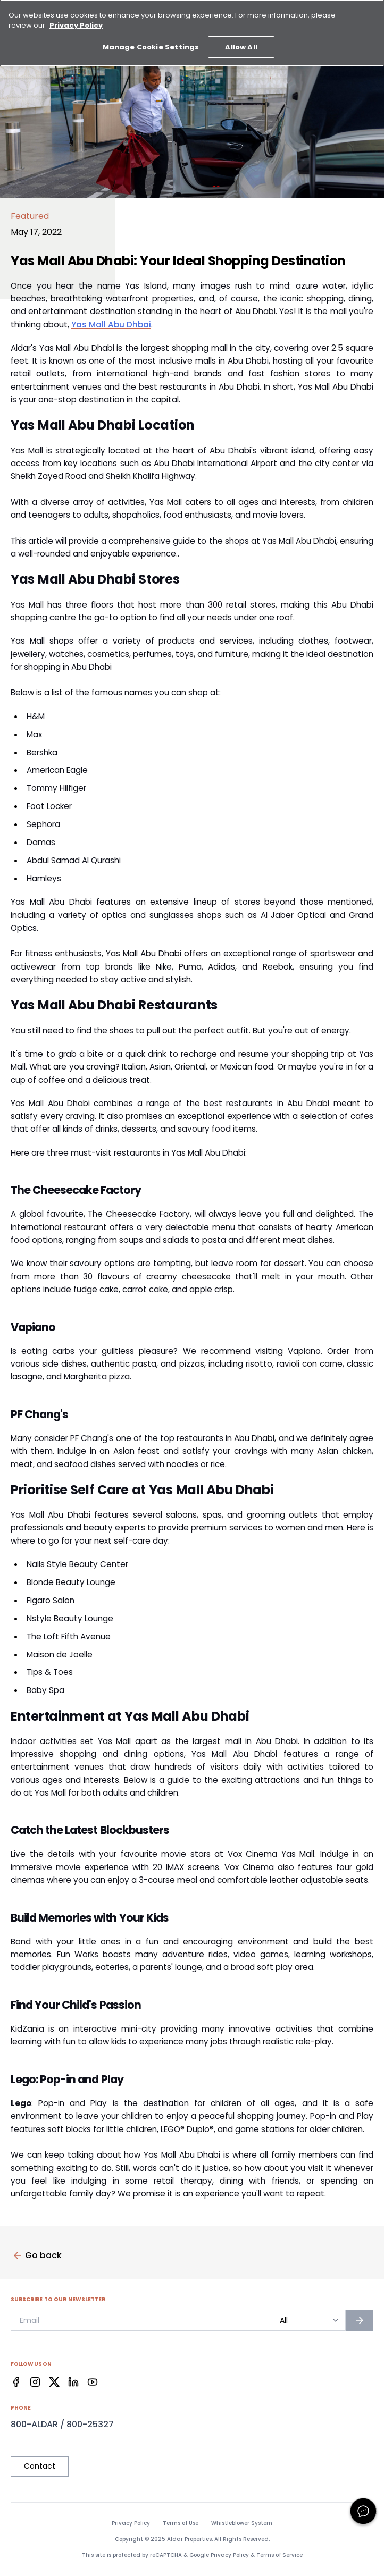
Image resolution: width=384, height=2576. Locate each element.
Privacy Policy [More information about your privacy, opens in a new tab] (76, 17)
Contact (39, 2466)
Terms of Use (180, 2523)
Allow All (241, 38)
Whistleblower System (241, 2523)
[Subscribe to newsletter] (359, 2320)
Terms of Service (279, 2555)
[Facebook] (16, 2382)
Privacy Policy (131, 2523)
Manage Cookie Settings (151, 38)
